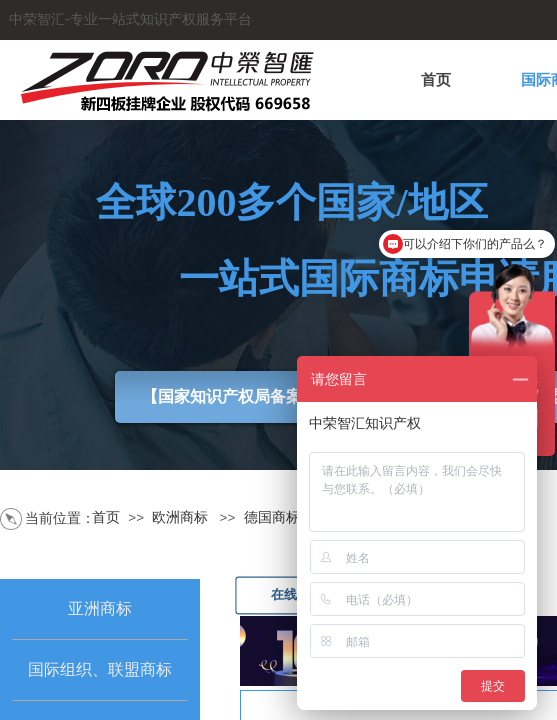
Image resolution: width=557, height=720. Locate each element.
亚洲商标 (100, 608)
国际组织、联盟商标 (100, 669)
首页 (436, 80)
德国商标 (272, 517)
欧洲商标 (180, 517)
